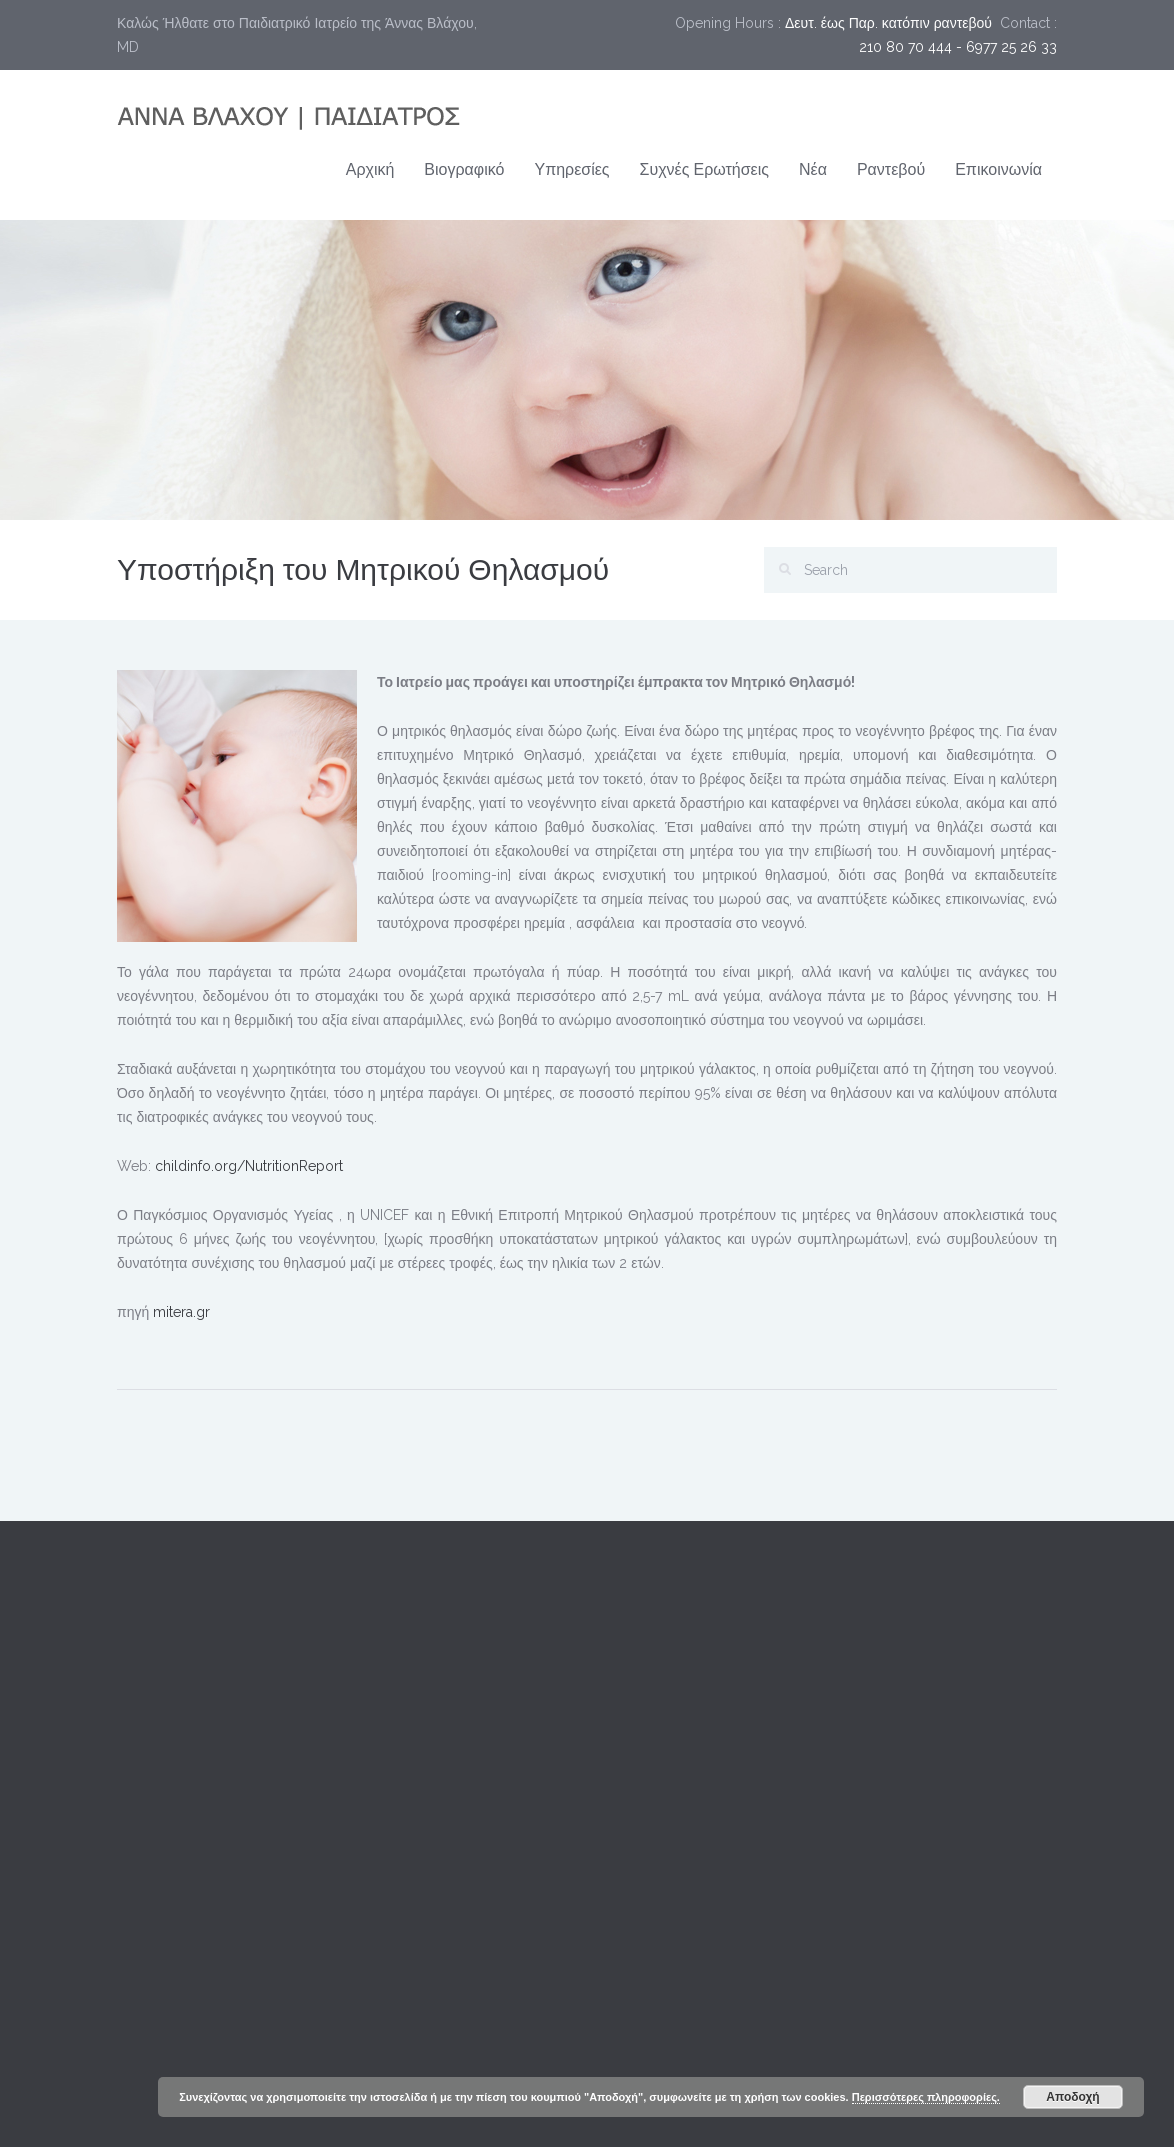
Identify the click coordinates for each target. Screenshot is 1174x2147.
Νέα (813, 169)
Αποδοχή (1072, 2097)
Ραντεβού (891, 169)
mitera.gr (181, 1312)
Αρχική (370, 169)
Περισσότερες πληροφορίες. (926, 2097)
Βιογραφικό (464, 169)
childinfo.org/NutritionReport (249, 1166)
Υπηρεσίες (571, 169)
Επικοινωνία (998, 169)
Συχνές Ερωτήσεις (704, 169)
